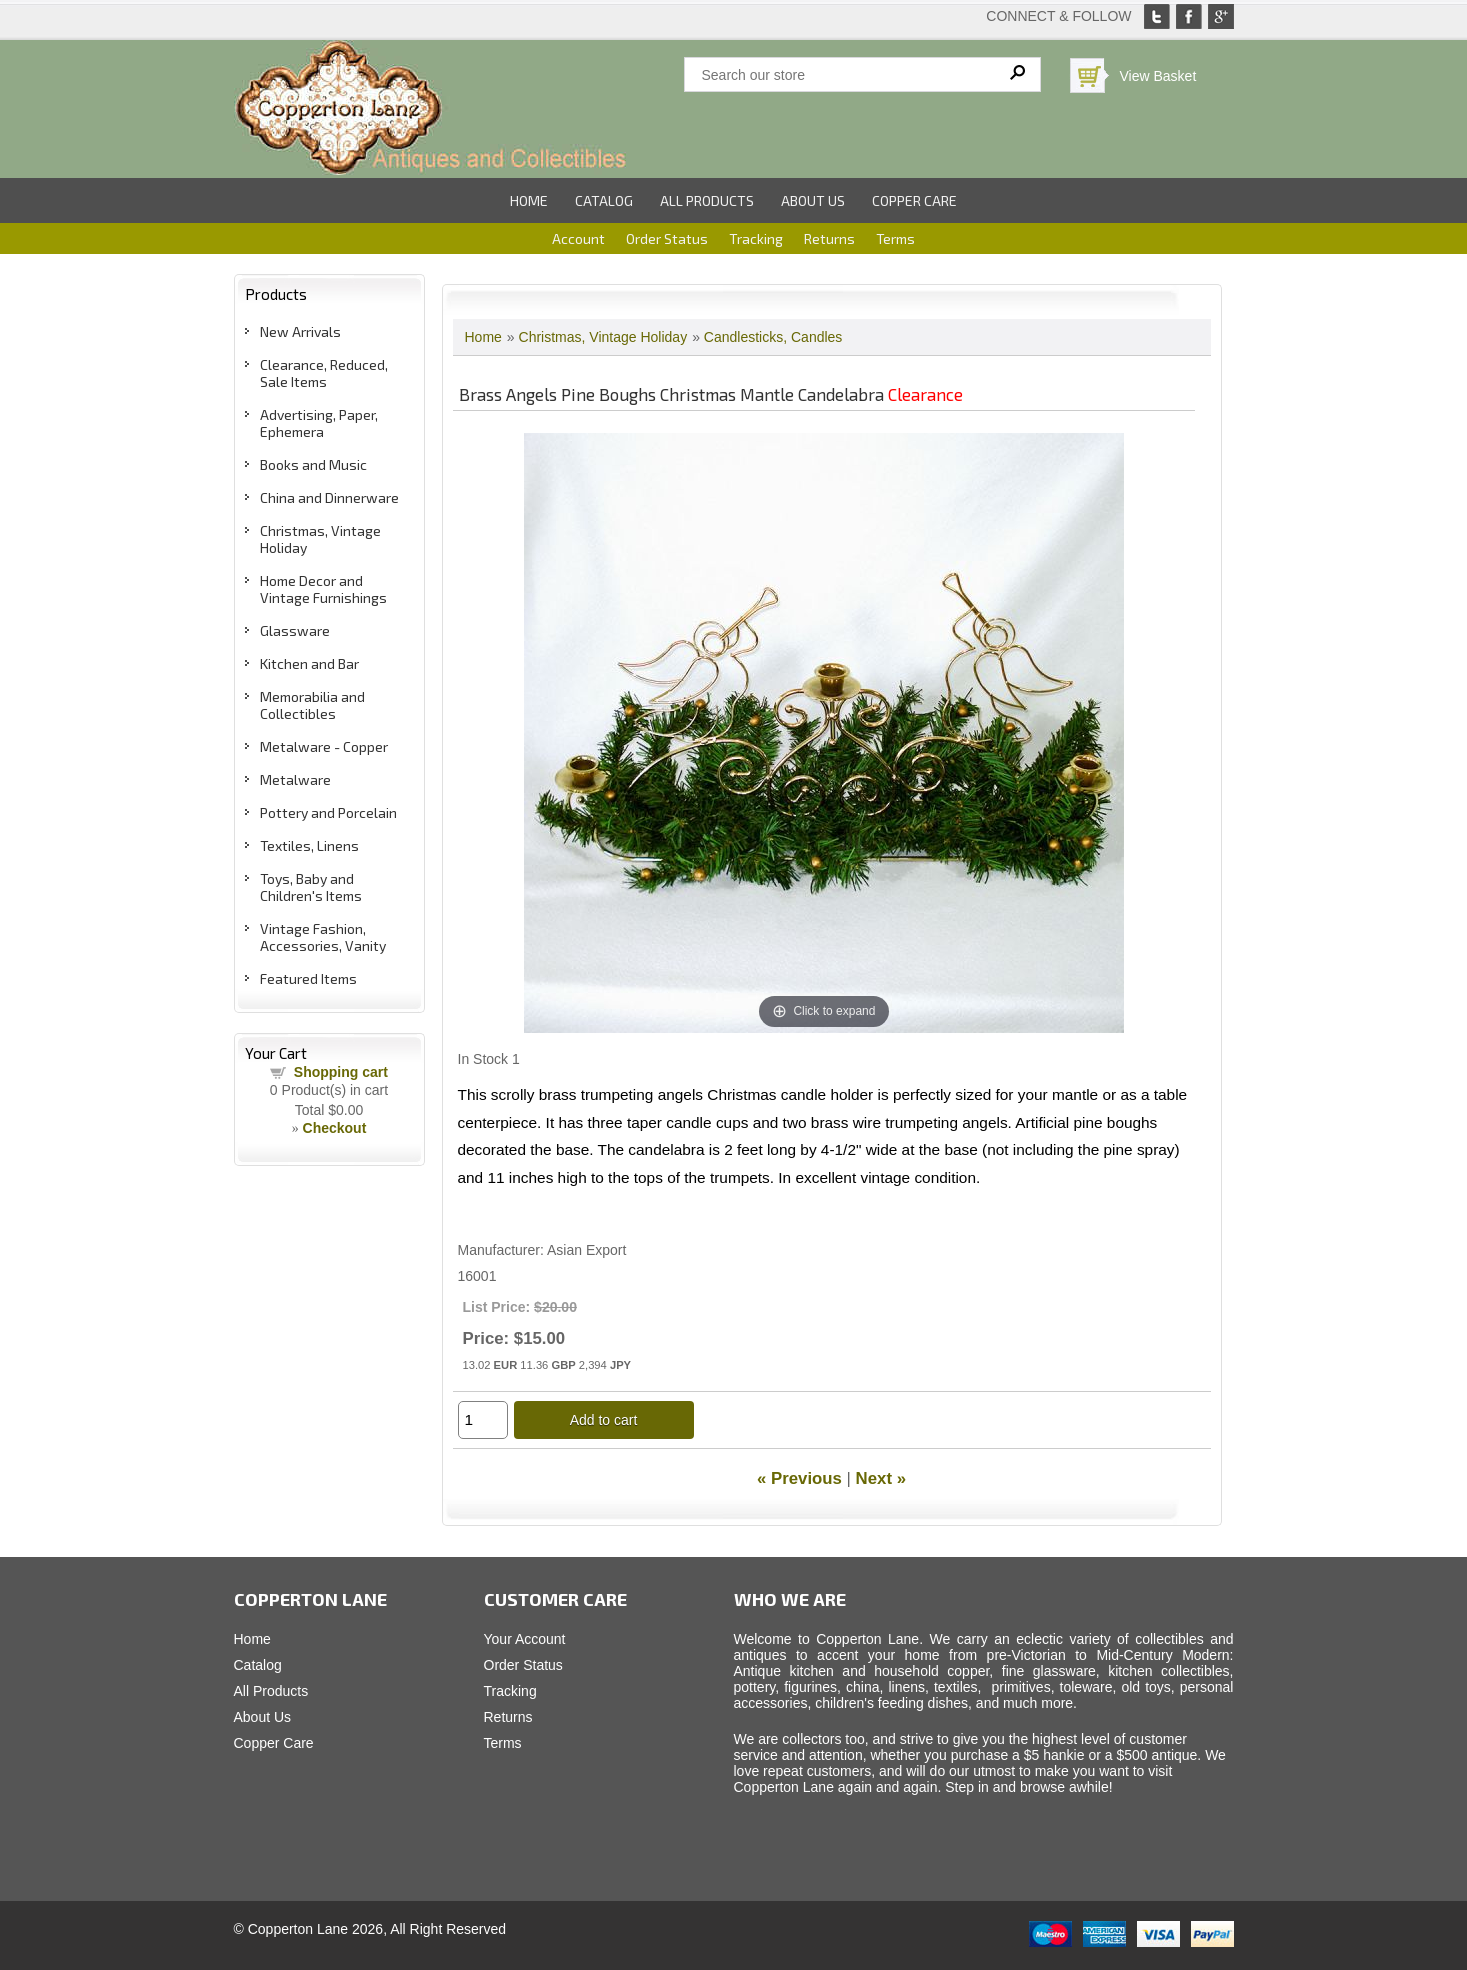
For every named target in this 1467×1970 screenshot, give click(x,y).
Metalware (295, 779)
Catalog (604, 200)
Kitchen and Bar (309, 663)
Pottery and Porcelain (328, 812)
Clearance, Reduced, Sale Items (324, 373)
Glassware (295, 630)
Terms (895, 238)
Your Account (525, 1639)
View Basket (1158, 76)
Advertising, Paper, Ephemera (319, 423)
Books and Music (313, 464)
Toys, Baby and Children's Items (311, 887)
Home (529, 200)
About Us (813, 200)
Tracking (756, 238)
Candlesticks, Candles (773, 337)
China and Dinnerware (329, 497)
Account (578, 238)
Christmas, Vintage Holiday (603, 337)
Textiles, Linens (309, 845)
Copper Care (914, 200)
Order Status (667, 238)
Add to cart (604, 1420)
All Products (707, 200)
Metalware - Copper (324, 746)
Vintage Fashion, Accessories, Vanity (323, 937)
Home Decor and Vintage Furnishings (323, 589)
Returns (829, 238)
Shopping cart (341, 1072)
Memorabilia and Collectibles (312, 705)
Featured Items (308, 978)
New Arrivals (300, 331)
